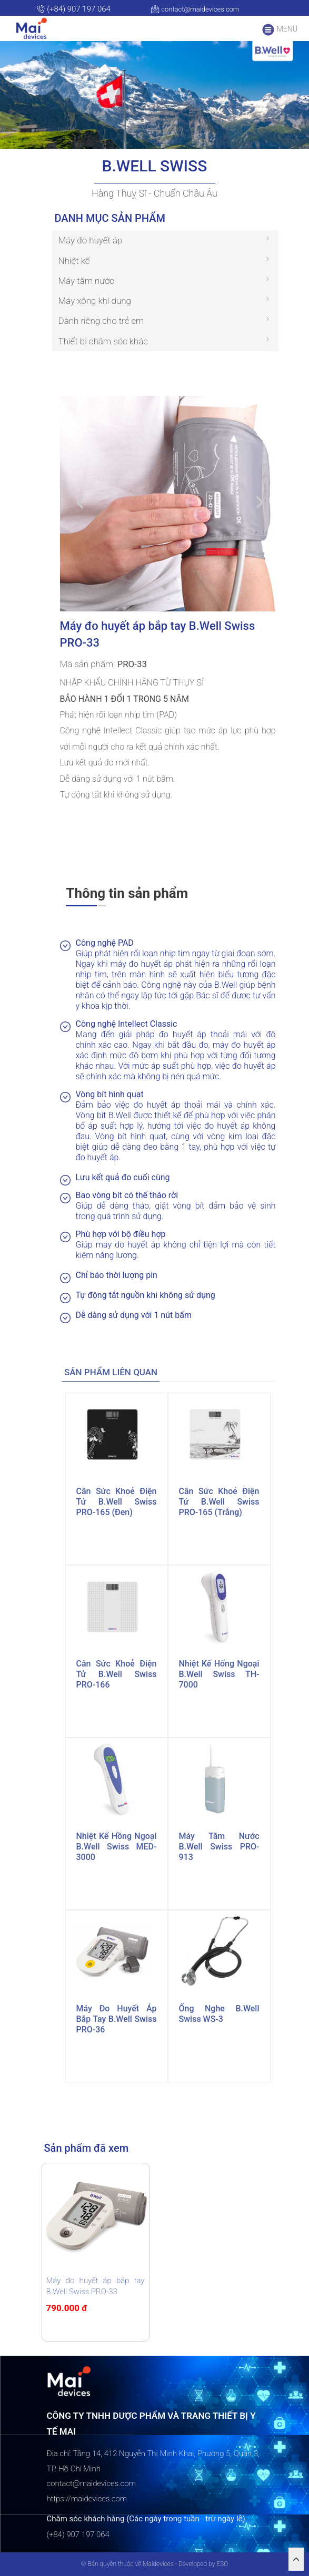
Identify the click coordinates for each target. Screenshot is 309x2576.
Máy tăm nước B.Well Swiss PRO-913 (219, 1846)
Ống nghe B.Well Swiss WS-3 (219, 2013)
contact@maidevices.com (195, 9)
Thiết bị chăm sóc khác (103, 341)
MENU (279, 29)
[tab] (111, 1372)
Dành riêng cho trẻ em (101, 320)
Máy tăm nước (86, 280)
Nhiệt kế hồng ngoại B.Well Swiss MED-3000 (116, 1846)
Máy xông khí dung (94, 300)
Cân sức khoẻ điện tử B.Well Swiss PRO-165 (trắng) (219, 1501)
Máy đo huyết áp (90, 240)
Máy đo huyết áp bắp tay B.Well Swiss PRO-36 (116, 2019)
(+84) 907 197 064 (73, 9)
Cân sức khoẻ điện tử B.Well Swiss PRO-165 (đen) (116, 1501)
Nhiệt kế (74, 260)
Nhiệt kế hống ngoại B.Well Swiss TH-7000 (219, 1674)
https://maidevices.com (87, 2498)
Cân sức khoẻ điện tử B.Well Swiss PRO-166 (116, 1674)
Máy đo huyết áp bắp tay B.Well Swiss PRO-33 (95, 2286)
